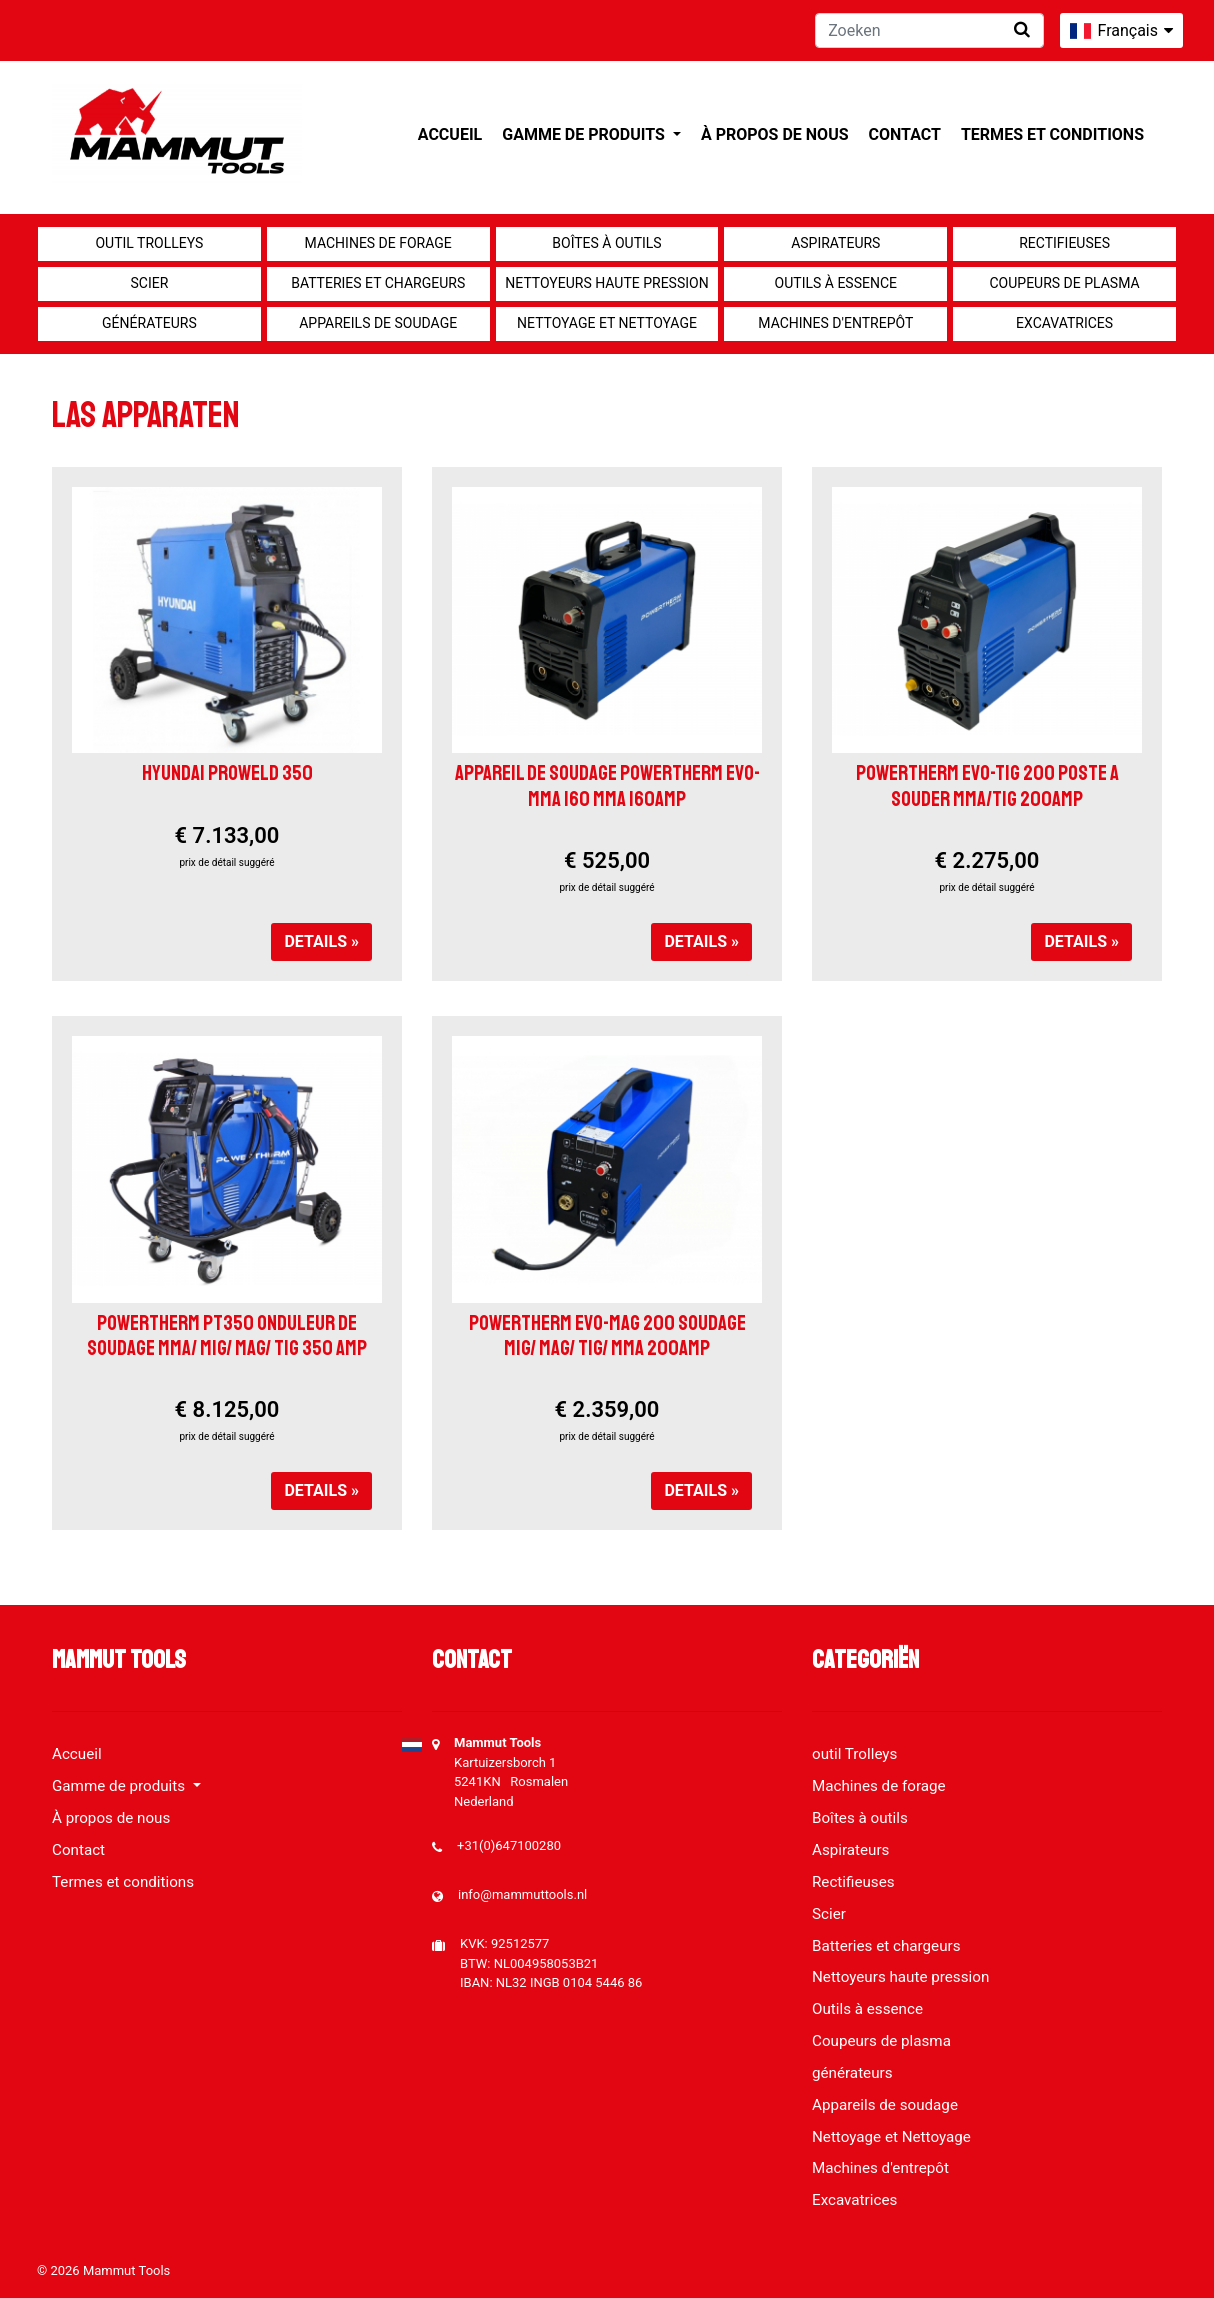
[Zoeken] (929, 30)
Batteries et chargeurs (378, 283)
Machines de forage (378, 243)
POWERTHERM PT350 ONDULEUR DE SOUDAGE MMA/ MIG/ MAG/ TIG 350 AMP (227, 1335)
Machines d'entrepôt (835, 323)
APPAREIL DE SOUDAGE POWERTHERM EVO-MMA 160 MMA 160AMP (607, 785)
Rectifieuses (1064, 243)
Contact (905, 134)
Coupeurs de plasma (1065, 283)
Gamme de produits (585, 134)
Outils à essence (836, 283)
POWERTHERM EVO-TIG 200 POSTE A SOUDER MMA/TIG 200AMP (987, 785)
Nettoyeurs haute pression (606, 283)
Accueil (450, 134)
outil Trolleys (149, 243)
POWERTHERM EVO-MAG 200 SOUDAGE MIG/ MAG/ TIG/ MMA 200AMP (607, 1335)
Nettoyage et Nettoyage (607, 323)
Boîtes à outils (606, 243)
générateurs (149, 323)
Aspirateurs (835, 243)
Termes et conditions (1052, 134)
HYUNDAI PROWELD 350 (227, 773)
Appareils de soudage (378, 323)
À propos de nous (775, 134)
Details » (321, 941)
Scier (149, 283)
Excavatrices (1064, 323)
